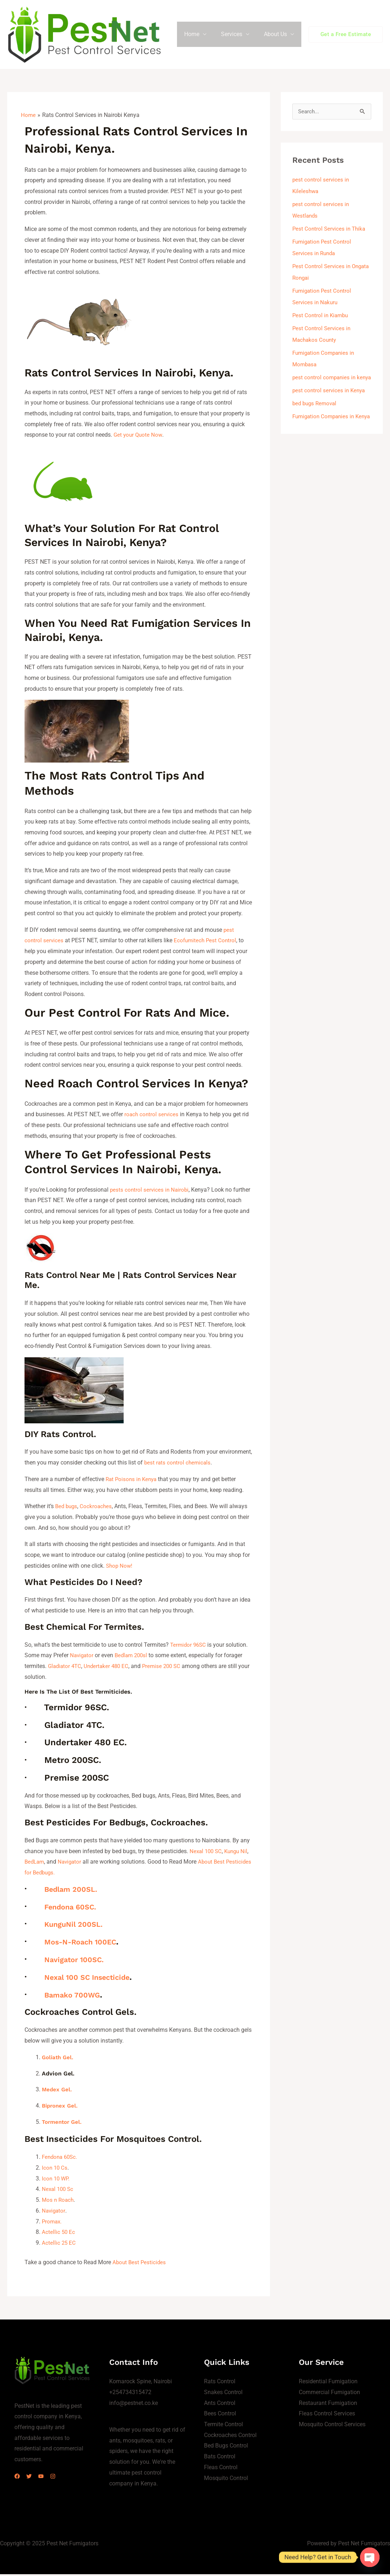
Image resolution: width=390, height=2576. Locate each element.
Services (236, 35)
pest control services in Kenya (330, 405)
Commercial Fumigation (329, 2394)
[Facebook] (17, 2478)
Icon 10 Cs (55, 2169)
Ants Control (219, 2404)
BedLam (35, 1864)
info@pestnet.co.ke (133, 2404)
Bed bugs (67, 1509)
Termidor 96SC (189, 1647)
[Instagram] (65, 2478)
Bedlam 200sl (133, 1658)
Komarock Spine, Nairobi (140, 2383)
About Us (276, 35)
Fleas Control (221, 2469)
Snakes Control (223, 2394)
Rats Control (219, 2383)
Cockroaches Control (230, 2436)
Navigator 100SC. (80, 1962)
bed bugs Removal (316, 418)
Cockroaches (97, 1509)
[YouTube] (49, 2478)
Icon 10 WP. (56, 2180)
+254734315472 (130, 2394)
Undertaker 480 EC (109, 1669)
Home (199, 35)
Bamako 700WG (77, 1997)
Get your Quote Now (139, 438)
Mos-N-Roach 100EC (88, 1945)
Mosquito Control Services (332, 2426)
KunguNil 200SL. (79, 1927)
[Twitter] (33, 2478)
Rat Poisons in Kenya (133, 1482)
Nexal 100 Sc (58, 2191)
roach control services (152, 1117)
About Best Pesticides (140, 2264)
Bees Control (220, 2415)
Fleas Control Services (327, 2415)
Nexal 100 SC (207, 1854)
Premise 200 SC (166, 1669)
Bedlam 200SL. (76, 1892)
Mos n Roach (58, 2201)
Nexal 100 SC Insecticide (96, 1980)
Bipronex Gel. (61, 2107)
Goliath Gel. (59, 2060)
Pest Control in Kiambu (321, 318)
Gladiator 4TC (65, 1669)
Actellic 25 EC (59, 2244)
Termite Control (223, 2426)
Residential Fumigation (328, 2383)
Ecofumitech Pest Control (206, 943)
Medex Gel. (57, 2091)
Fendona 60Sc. (61, 2159)
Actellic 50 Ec (59, 2234)
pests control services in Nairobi (150, 1192)
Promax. (52, 2223)
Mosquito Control (226, 2479)
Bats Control (219, 2458)
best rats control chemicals (178, 1465)
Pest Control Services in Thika (330, 231)
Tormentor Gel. (63, 2124)
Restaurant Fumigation (328, 2404)
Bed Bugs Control (226, 2447)
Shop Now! (120, 1568)
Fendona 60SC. (76, 1909)
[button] (346, 36)
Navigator (82, 1658)
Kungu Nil (238, 1854)
